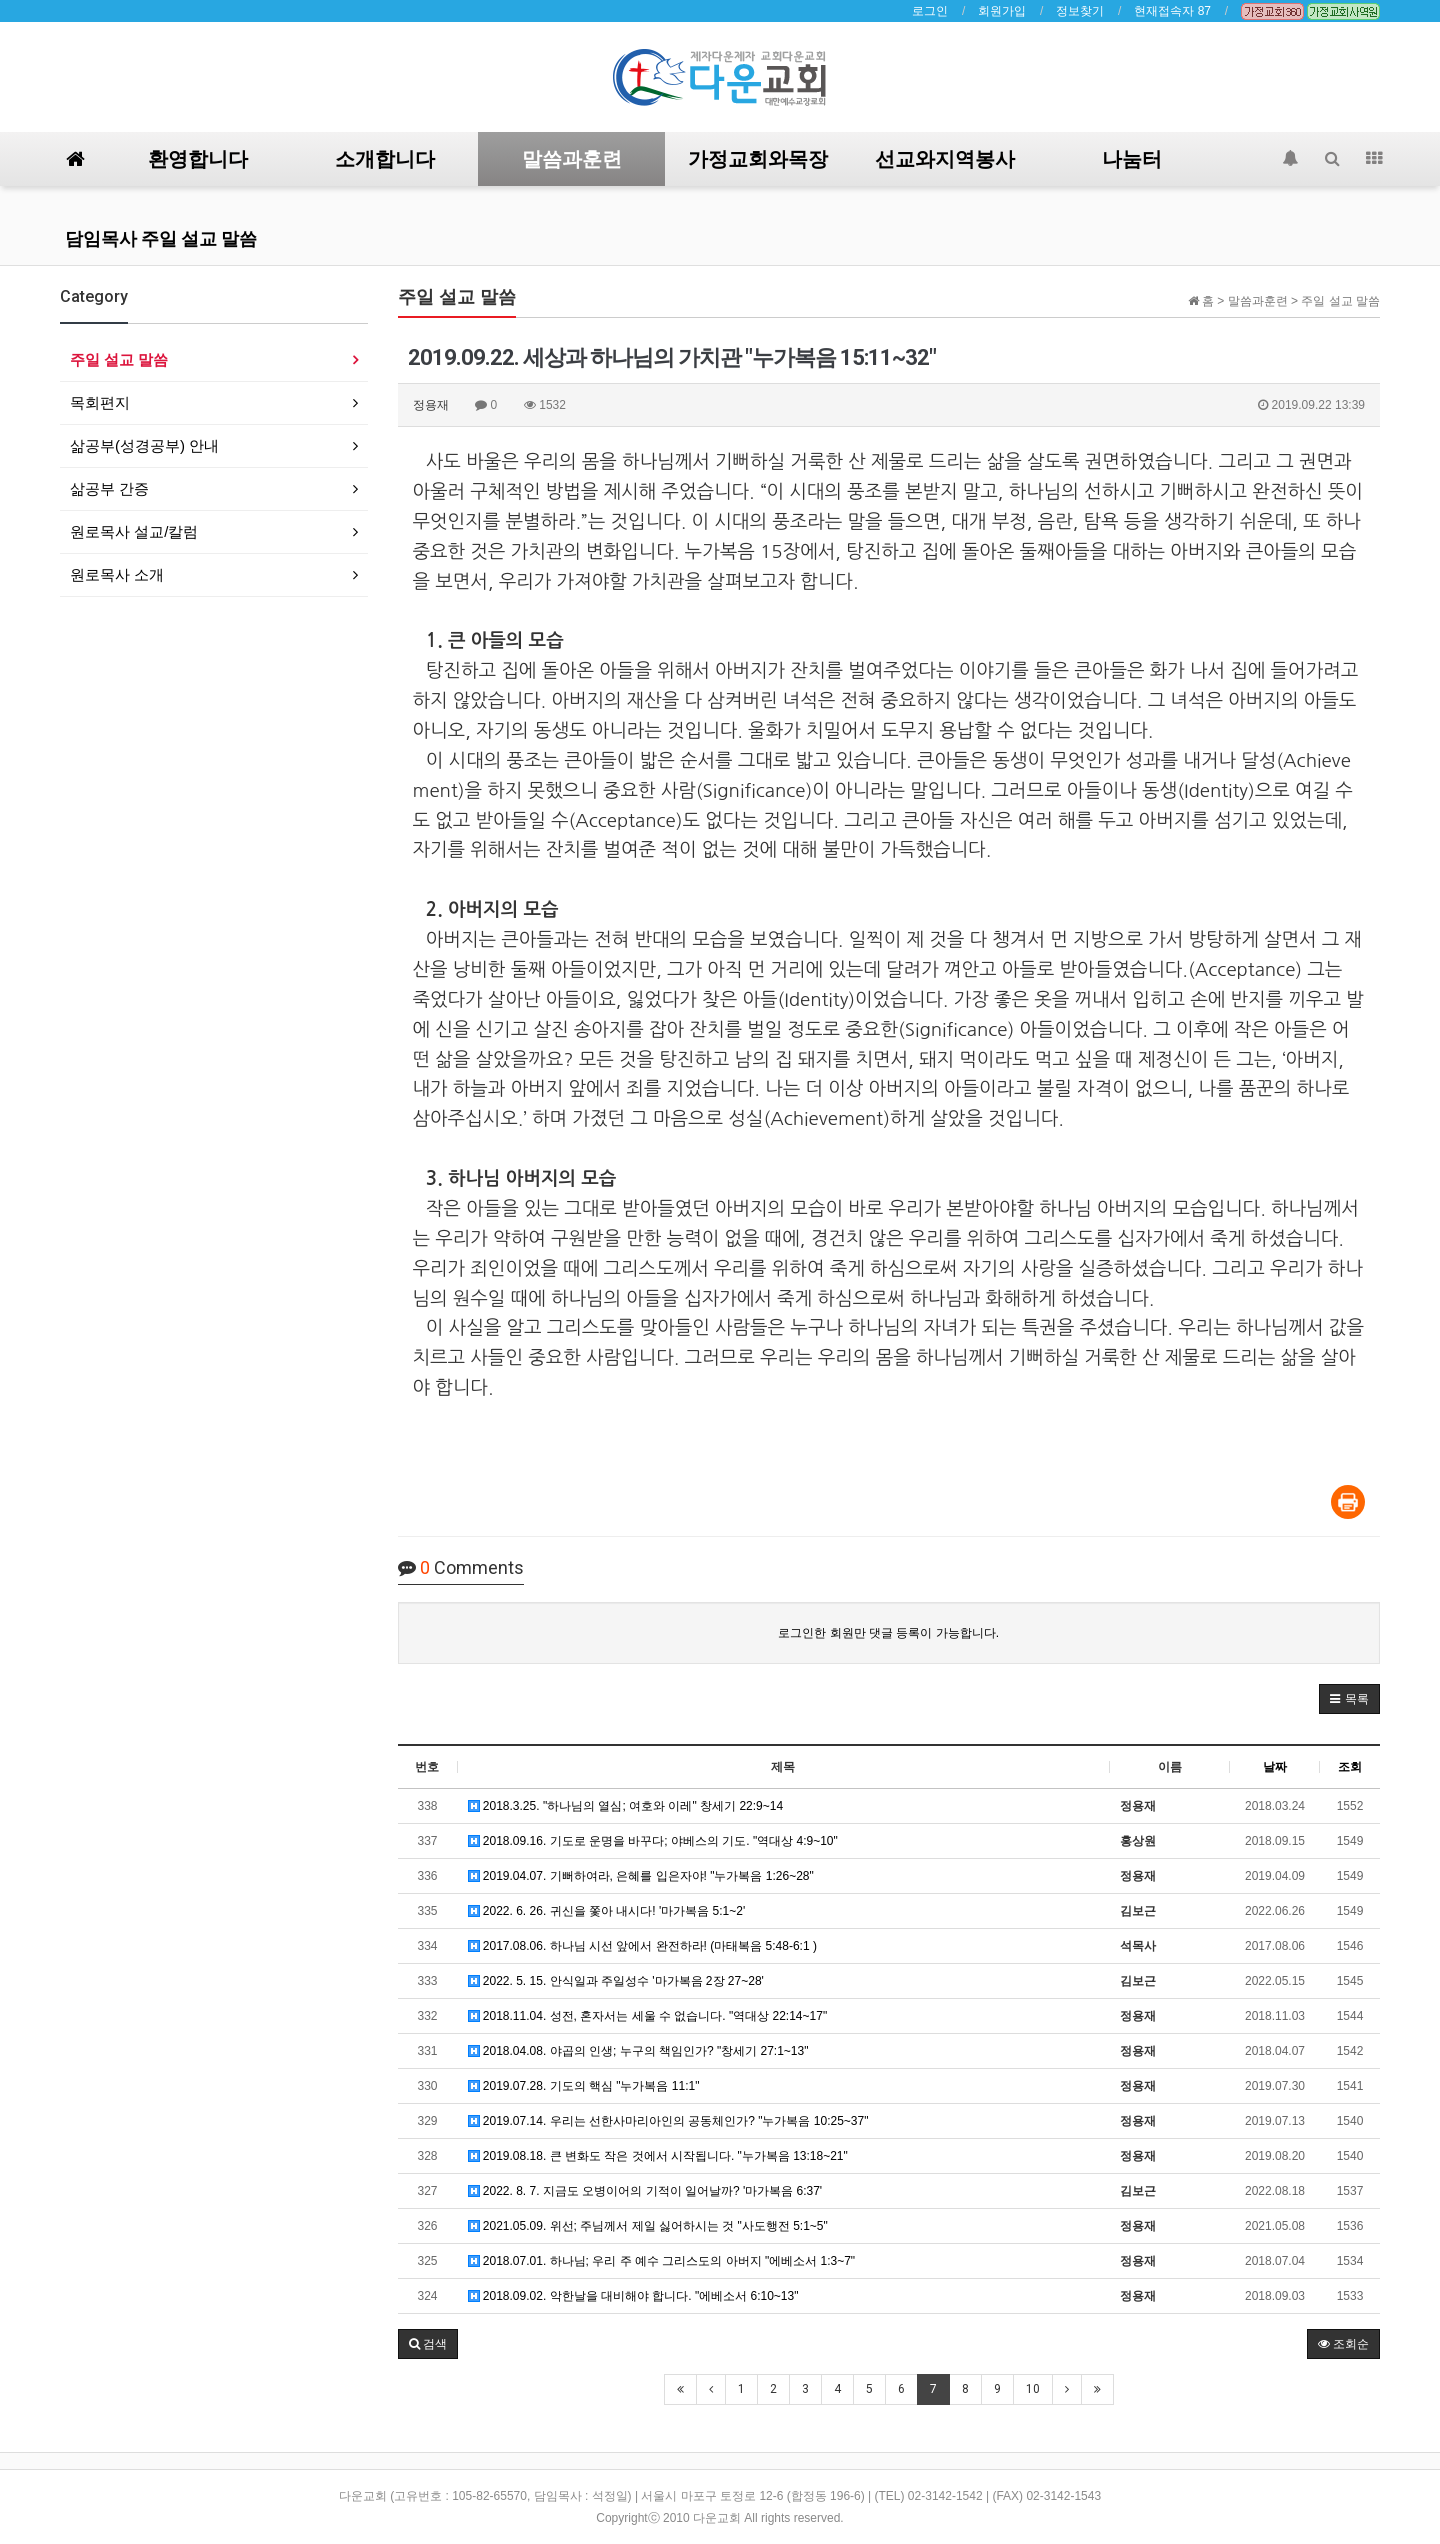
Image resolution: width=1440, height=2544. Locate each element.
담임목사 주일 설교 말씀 (161, 238)
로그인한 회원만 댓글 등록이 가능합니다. (888, 1633)
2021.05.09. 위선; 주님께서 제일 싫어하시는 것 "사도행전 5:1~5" (648, 2226)
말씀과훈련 (572, 159)
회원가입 (1002, 11)
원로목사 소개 (117, 574)
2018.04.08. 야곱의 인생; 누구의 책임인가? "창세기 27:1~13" (638, 2051)
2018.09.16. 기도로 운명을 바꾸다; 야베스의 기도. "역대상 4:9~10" (653, 1841)
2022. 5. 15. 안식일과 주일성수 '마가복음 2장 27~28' (616, 1981)
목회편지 (100, 402)
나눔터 (1132, 159)
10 (1033, 2389)
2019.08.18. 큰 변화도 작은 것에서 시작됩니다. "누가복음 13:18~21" (658, 2156)
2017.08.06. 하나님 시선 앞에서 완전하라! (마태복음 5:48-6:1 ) (642, 1946)
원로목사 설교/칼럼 (134, 531)
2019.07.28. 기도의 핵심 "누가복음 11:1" (584, 2086)
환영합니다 (198, 159)
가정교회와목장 (758, 159)
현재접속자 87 (1172, 11)
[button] (1349, 1699)
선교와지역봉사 (945, 159)
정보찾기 (1080, 11)
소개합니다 (385, 159)
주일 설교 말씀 (119, 359)
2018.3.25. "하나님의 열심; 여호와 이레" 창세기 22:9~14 (626, 1806)
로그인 (930, 11)
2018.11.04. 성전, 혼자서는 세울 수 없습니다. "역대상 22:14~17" (648, 2016)
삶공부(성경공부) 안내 (144, 445)
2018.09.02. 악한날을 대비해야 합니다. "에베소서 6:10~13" (633, 2296)
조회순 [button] (1343, 2344)
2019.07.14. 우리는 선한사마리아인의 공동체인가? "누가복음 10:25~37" (668, 2121)
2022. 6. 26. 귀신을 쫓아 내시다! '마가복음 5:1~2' (607, 1911)
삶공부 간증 (109, 488)
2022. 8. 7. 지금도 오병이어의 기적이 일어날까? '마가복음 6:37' (645, 2191)
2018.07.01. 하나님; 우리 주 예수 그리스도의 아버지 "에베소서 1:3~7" (662, 2261)
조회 (1350, 1767)
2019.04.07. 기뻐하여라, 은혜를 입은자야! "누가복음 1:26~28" (641, 1876)
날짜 (1275, 1767)
